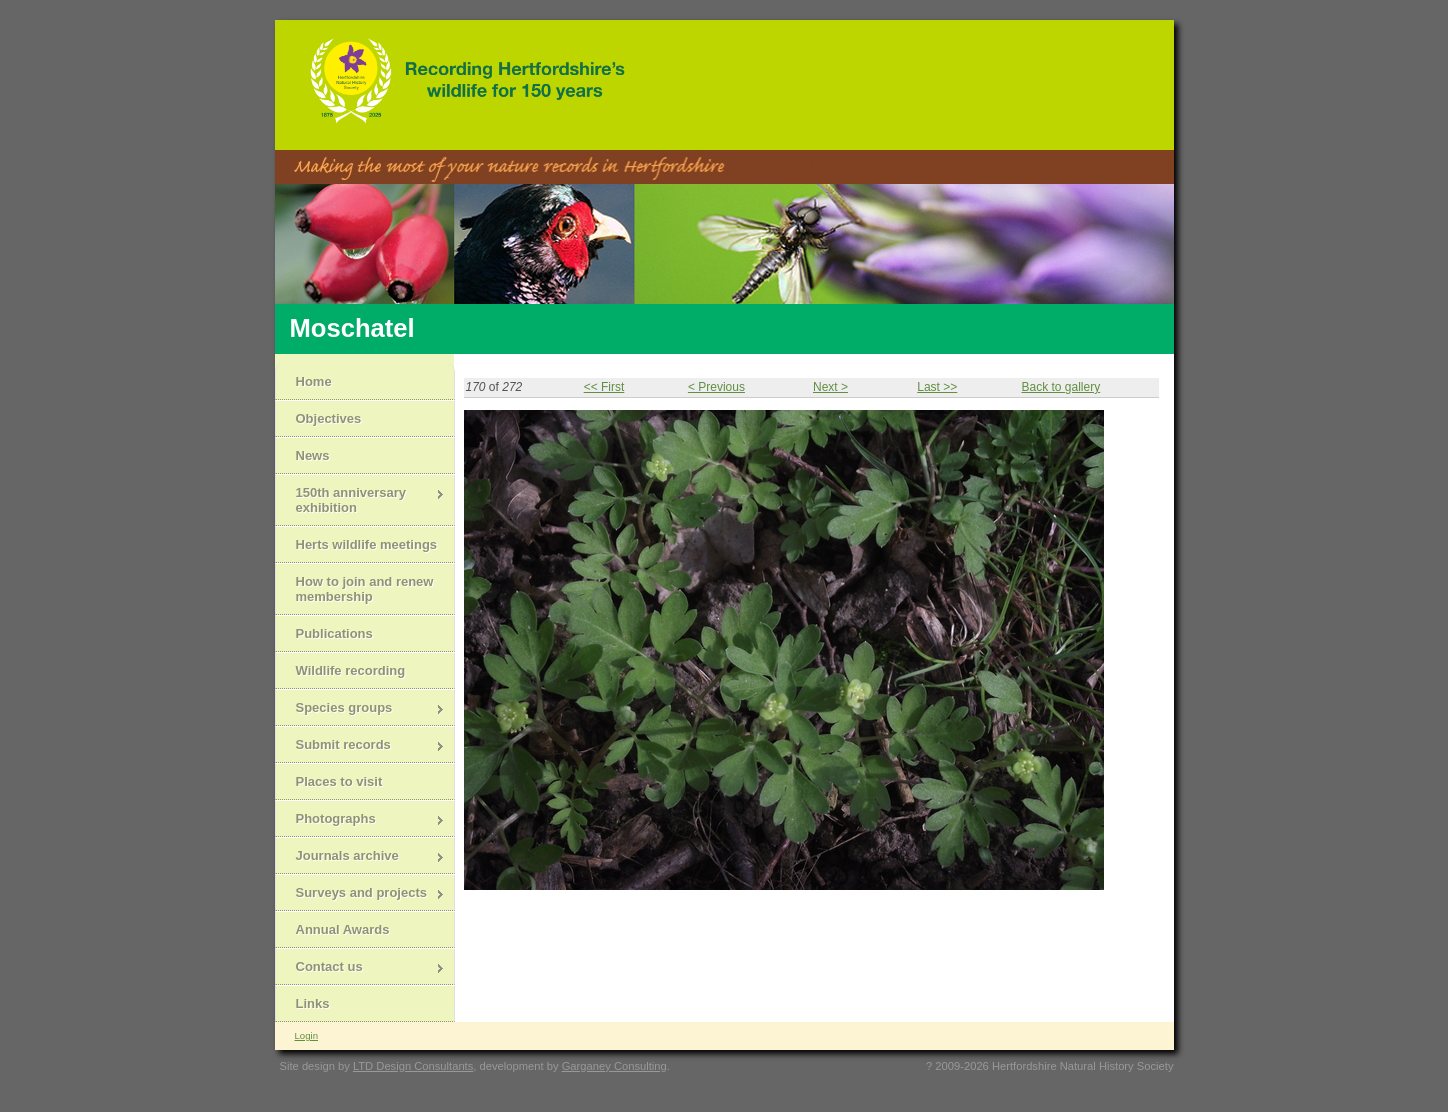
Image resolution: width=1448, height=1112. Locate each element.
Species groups (360, 709)
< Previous (716, 387)
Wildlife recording (351, 670)
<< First (604, 387)
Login (306, 1035)
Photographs (360, 820)
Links (313, 1003)
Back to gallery (1060, 387)
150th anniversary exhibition (360, 500)
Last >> (937, 387)
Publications (334, 633)
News (313, 455)
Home (314, 381)
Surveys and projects (360, 894)
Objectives (329, 418)
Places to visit (339, 781)
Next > (830, 387)
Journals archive (360, 857)
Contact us (360, 968)
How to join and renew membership (365, 589)
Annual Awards (343, 929)
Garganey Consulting (614, 1066)
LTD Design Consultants (413, 1066)
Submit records (360, 746)
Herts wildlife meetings (367, 544)
